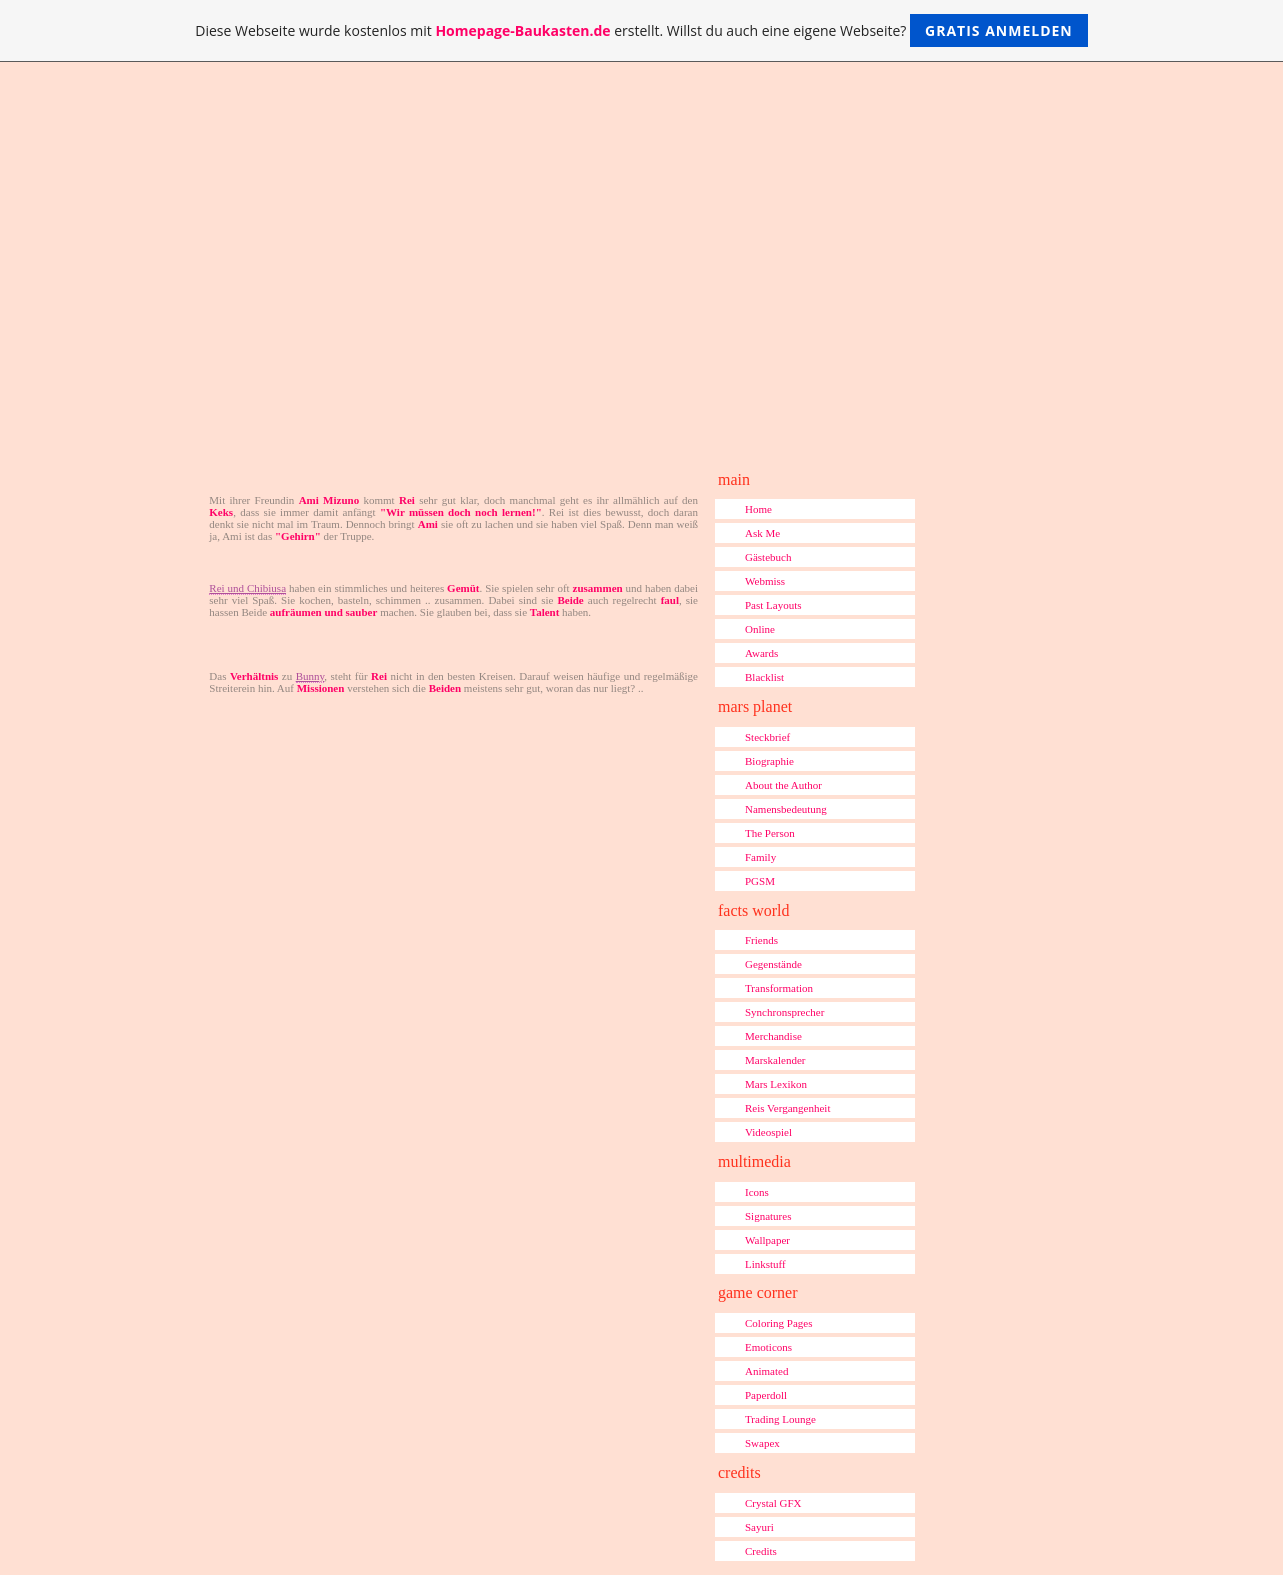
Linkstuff (765, 1264)
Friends (761, 940)
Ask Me (762, 533)
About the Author (783, 785)
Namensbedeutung (786, 809)
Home (758, 509)
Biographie (769, 761)
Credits (761, 1551)
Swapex (762, 1443)
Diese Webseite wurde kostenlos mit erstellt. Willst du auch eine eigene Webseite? (641, 30)
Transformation (779, 988)
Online (760, 629)
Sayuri (759, 1527)
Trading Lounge (780, 1419)
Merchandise (773, 1036)
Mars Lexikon (776, 1084)
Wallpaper (767, 1240)
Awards (761, 653)
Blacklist (764, 677)
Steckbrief (767, 737)
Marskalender (775, 1060)
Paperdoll (766, 1395)
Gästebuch (768, 557)
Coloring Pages (779, 1323)
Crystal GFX (773, 1503)
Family (760, 857)
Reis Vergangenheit (787, 1108)
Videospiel (768, 1132)
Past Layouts (773, 605)
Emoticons (768, 1347)
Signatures (768, 1216)
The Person (770, 833)
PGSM (760, 881)
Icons (757, 1192)
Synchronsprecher (784, 1012)
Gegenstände (773, 964)
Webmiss (765, 581)
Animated (766, 1371)
